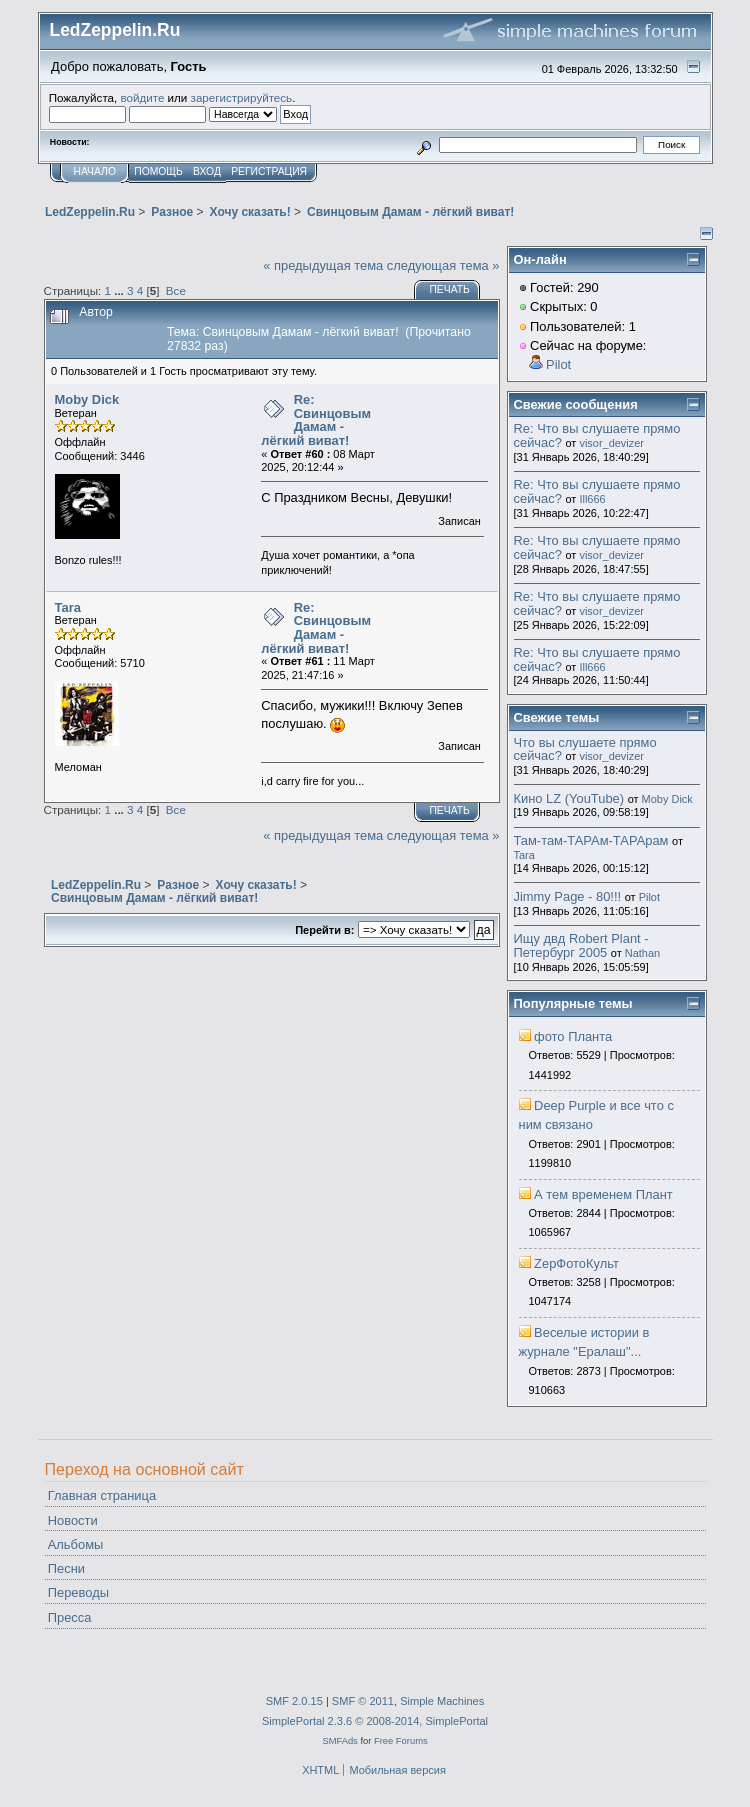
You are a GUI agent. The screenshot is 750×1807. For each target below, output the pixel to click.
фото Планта (573, 1036)
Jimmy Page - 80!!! (568, 896)
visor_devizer (611, 443)
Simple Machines (442, 1701)
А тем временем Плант (603, 1194)
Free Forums (401, 1740)
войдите (142, 97)
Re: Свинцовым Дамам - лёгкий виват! (316, 420)
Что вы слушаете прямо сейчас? (585, 749)
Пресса (70, 1617)
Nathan (642, 953)
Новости (73, 1520)
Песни (66, 1568)
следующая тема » (443, 265)
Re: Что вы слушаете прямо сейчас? (597, 435)
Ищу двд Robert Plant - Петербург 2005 (581, 945)
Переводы (78, 1592)
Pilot (558, 364)
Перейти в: (324, 930)
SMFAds (339, 1740)
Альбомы (76, 1544)
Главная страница (102, 1495)
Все (176, 290)
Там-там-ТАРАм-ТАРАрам (591, 840)
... (120, 290)
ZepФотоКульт (576, 1263)
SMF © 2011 (363, 1701)
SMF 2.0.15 (294, 1701)
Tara (68, 607)
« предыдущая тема (323, 265)
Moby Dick (87, 399)
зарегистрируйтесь (242, 97)
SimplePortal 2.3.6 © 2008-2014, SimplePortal (375, 1721)
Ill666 (592, 499)
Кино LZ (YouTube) (569, 798)
